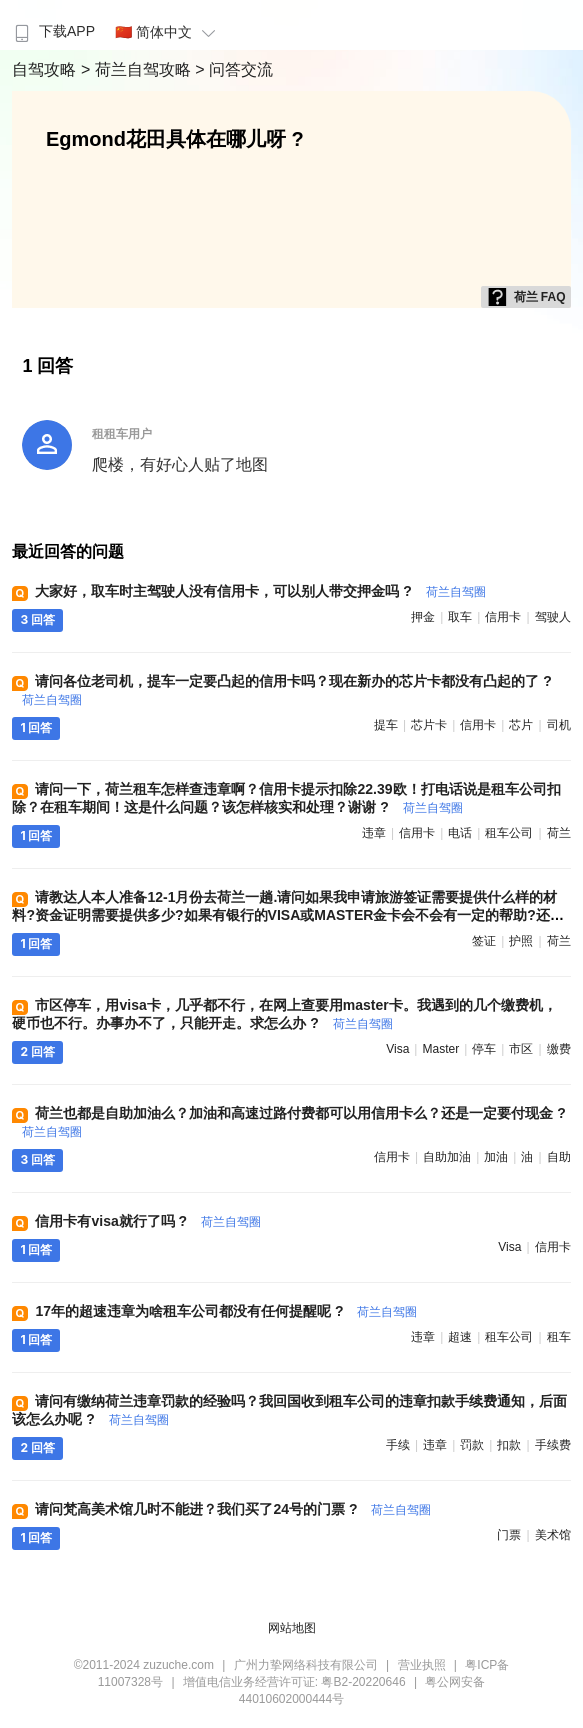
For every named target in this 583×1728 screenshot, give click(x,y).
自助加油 (447, 1157)
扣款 (509, 1445)
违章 (374, 833)
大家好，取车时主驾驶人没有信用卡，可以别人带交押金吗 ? (260, 591)
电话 (460, 833)
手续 (398, 1445)
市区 (521, 1049)
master (440, 1049)
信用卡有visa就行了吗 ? (148, 1221)
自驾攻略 (46, 69)
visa (397, 1049)
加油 (496, 1157)
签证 (484, 941)
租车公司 (509, 833)
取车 (460, 617)
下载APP (52, 31)
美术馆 (553, 1535)
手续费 (553, 1445)
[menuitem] (52, 25)
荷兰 (559, 833)
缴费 (559, 1049)
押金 (423, 617)
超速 (460, 1337)
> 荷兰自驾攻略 (138, 69)
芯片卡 (429, 725)
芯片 (521, 725)
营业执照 (422, 1665)
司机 (559, 725)
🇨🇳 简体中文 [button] (168, 32)
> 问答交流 (234, 69)
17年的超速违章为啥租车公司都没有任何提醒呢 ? (226, 1311)
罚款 (472, 1445)
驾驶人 (553, 617)
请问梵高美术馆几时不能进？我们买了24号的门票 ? (233, 1509)
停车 (484, 1049)
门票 (509, 1535)
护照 (521, 941)
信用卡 (503, 617)
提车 (386, 725)
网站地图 (292, 1628)
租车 (559, 1337)
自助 (559, 1157)
